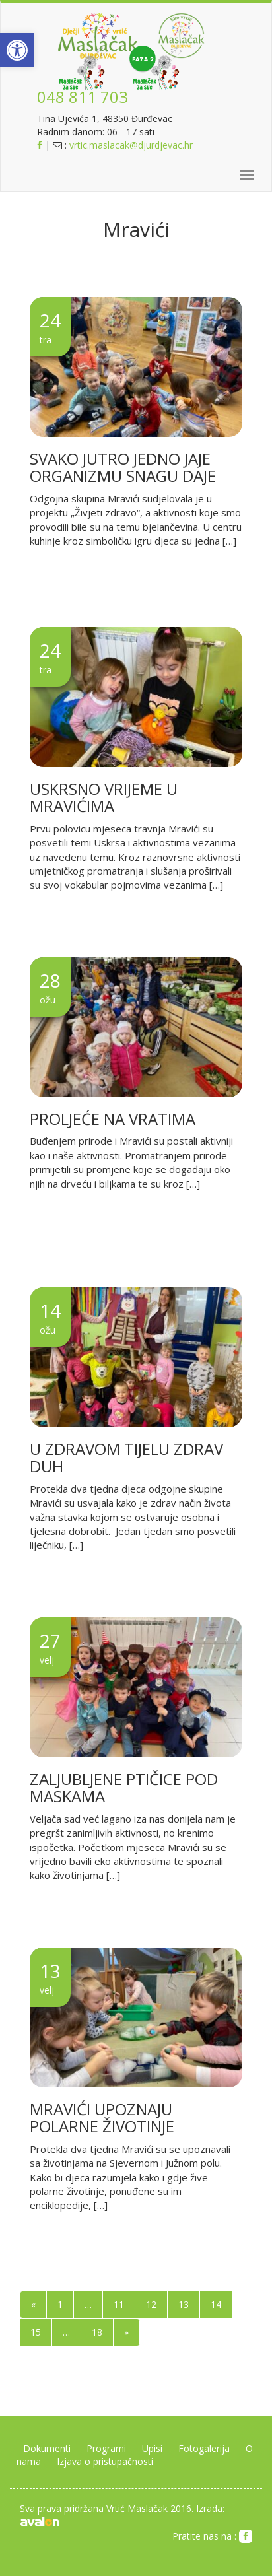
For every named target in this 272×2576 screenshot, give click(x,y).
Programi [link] (106, 2448)
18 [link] (97, 2332)
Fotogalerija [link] (204, 2448)
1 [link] (60, 2304)
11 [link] (119, 2304)
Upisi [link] (152, 2448)
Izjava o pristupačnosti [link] (105, 2461)
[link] (17, 50)
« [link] (33, 2304)
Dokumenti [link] (47, 2448)
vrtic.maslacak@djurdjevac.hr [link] (131, 145)
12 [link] (151, 2304)
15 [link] (35, 2332)
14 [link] (216, 2304)
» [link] (126, 2332)
